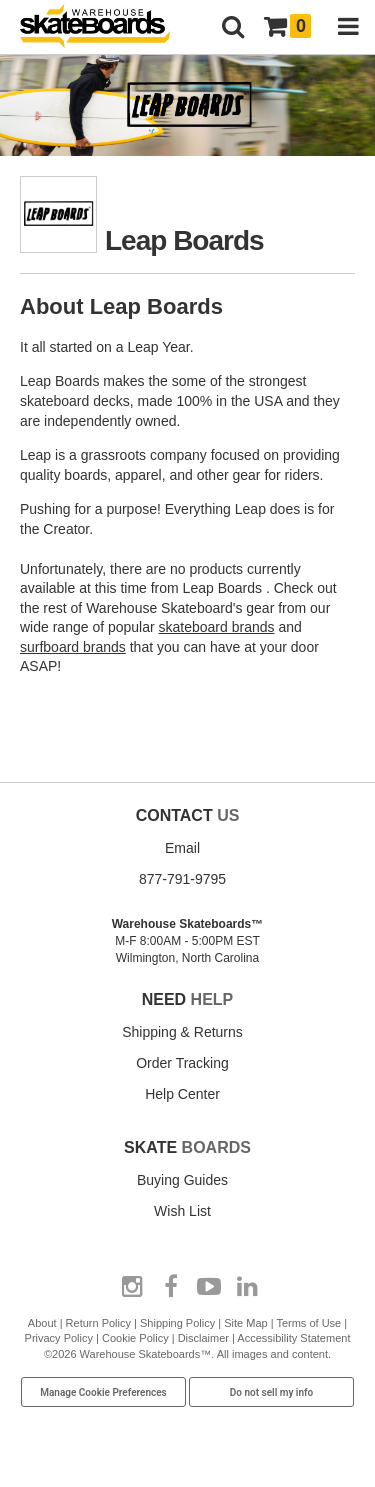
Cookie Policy (135, 1338)
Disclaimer (203, 1338)
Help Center (182, 1094)
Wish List (182, 1211)
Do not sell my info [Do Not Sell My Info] (272, 1392)
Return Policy (98, 1323)
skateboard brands (217, 627)
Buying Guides (182, 1180)
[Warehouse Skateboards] (105, 27)
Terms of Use (308, 1323)
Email (182, 848)
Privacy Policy (59, 1338)
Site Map (245, 1323)
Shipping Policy (177, 1323)
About (42, 1323)
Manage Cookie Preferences (103, 1392)
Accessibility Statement (293, 1338)
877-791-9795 (182, 879)
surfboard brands (73, 647)
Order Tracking (182, 1063)
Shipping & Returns (182, 1032)
